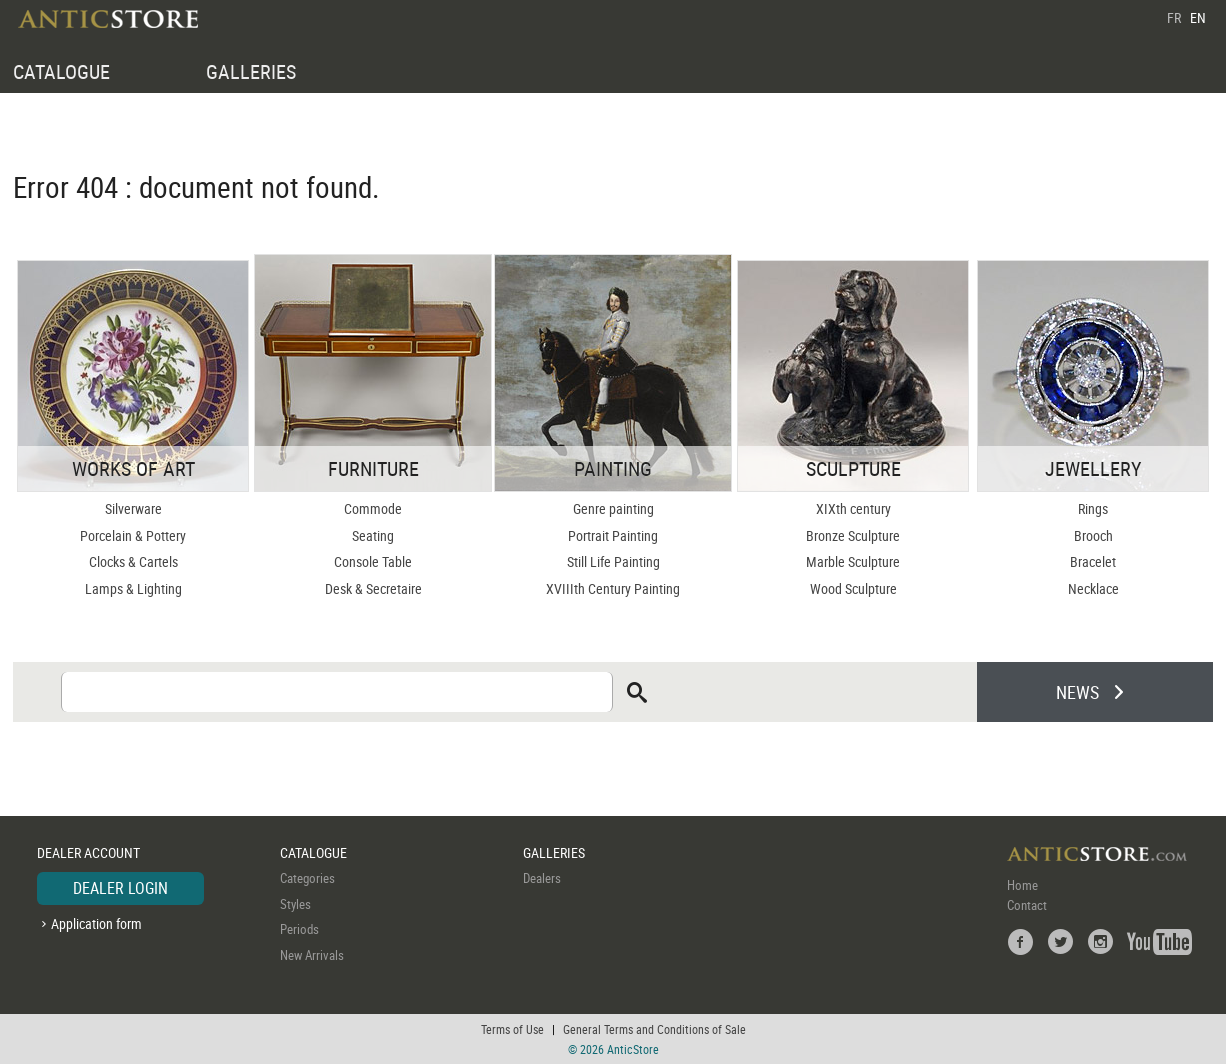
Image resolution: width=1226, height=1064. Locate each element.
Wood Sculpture (853, 588)
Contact (1027, 905)
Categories (307, 878)
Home (1022, 885)
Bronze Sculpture (853, 535)
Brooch (1093, 535)
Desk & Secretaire (373, 588)
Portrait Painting (613, 535)
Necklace (1093, 588)
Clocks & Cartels (133, 561)
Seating (373, 535)
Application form (96, 923)
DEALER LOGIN (120, 888)
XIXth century (853, 508)
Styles (295, 904)
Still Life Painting (613, 561)
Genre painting (613, 508)
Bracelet (1093, 561)
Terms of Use (512, 1029)
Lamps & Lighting (133, 588)
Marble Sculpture (853, 561)
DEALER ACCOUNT (88, 852)
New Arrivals (312, 955)
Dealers (542, 878)
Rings (1093, 508)
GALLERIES (251, 71)
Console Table (373, 561)
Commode (373, 508)
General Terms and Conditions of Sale (654, 1029)
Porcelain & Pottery (133, 535)
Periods (299, 929)
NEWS (1077, 692)
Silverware (133, 508)
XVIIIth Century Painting (613, 588)
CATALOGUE (61, 71)
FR (1174, 17)
